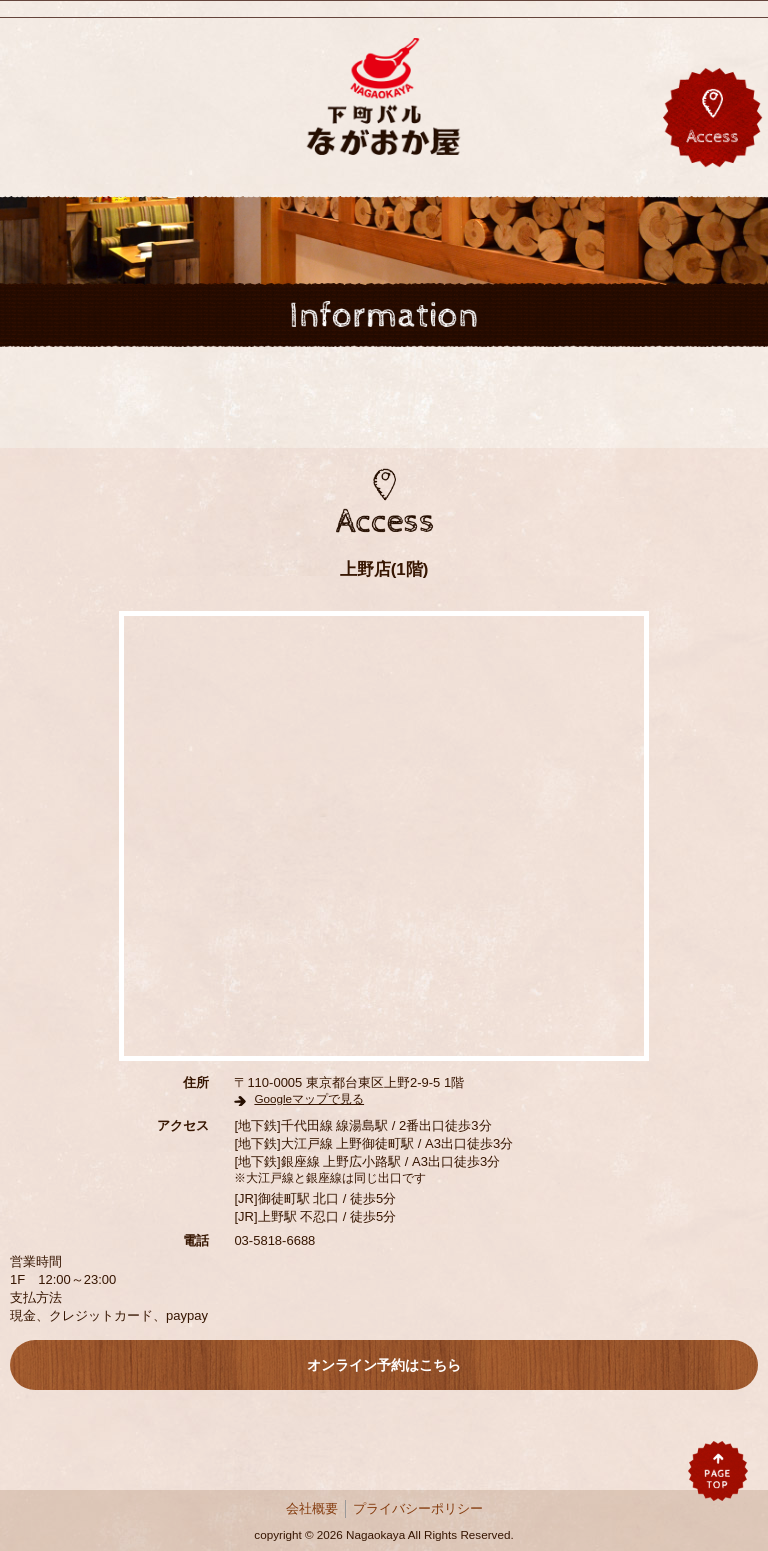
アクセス (713, 118)
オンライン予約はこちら (384, 1365)
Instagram (743, 44)
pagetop (718, 1471)
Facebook (655, 44)
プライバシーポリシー (418, 1508)
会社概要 (312, 1508)
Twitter (699, 44)
